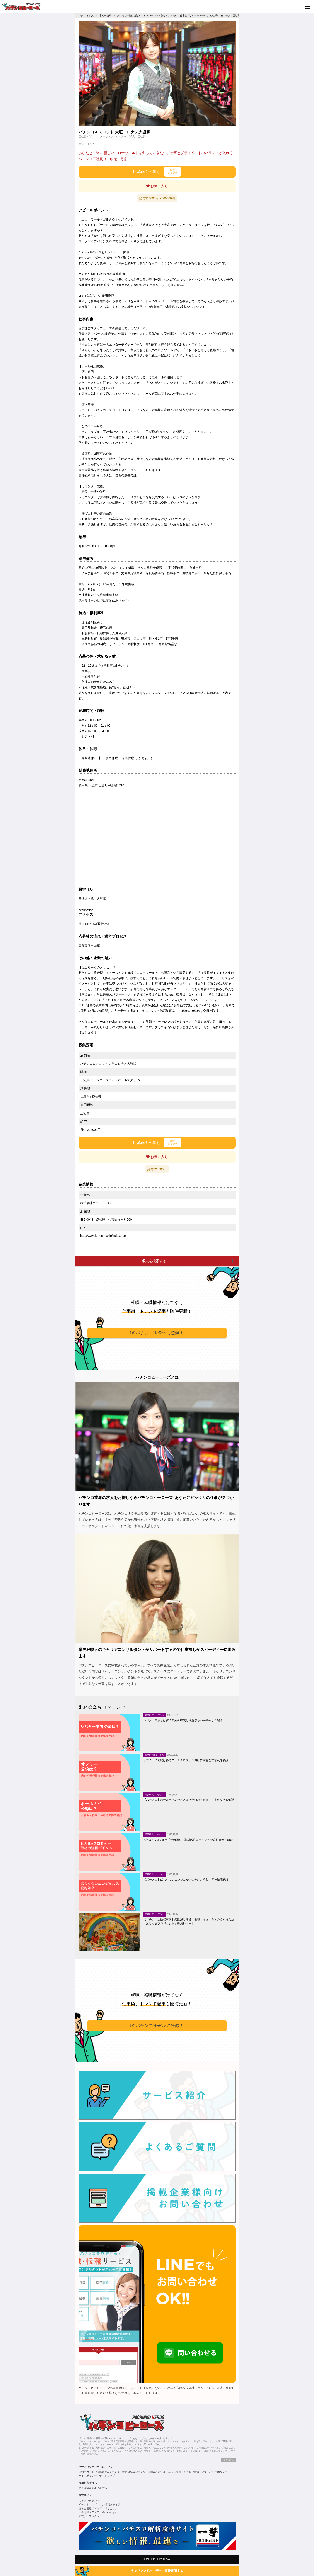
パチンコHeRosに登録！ (157, 1332)
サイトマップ (107, 2475)
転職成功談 (154, 2471)
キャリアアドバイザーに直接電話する (157, 2571)
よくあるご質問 (172, 2471)
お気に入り (157, 186)
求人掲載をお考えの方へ (92, 2488)
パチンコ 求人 (86, 15)
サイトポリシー (87, 2475)
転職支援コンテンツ (108, 2471)
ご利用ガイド (86, 2471)
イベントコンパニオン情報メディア (99, 2504)
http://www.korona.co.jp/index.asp (103, 1235)
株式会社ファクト (88, 2516)
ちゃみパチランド (88, 2500)
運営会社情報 (191, 2471)
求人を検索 (105, 15)
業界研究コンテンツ (134, 2471)
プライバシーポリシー (214, 2471)
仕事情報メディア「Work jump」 (97, 2512)
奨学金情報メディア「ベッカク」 (98, 2508)
